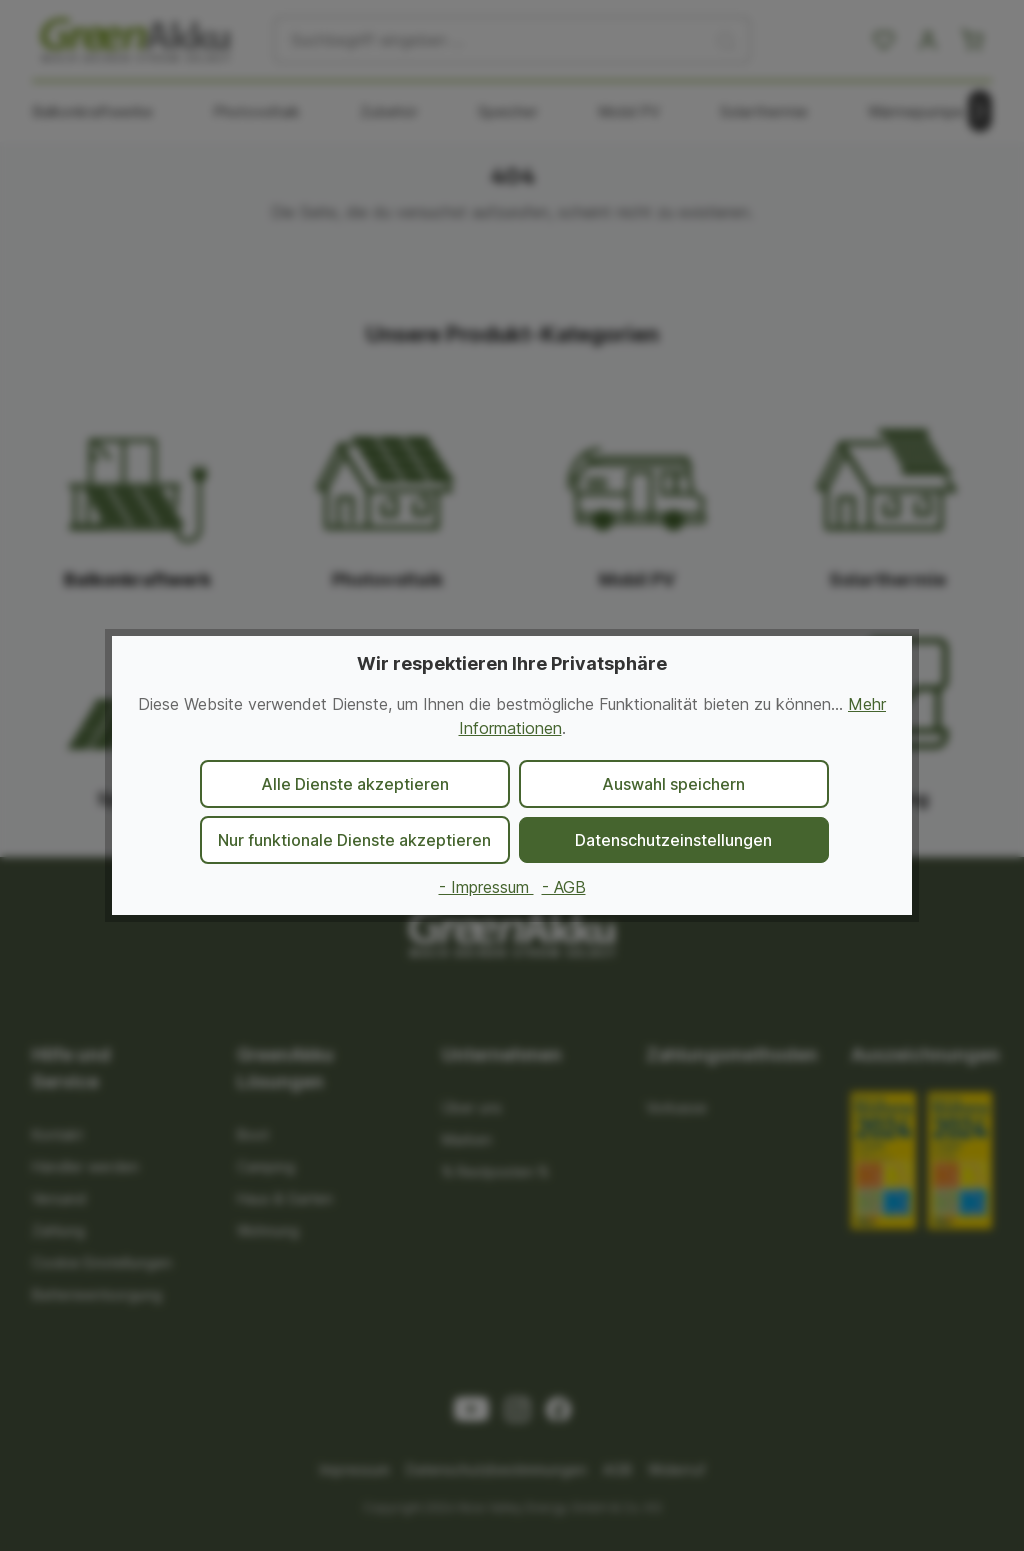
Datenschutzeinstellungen (673, 840)
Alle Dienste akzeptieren (355, 784)
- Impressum (486, 887)
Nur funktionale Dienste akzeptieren (354, 840)
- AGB (564, 887)
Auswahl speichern (673, 784)
